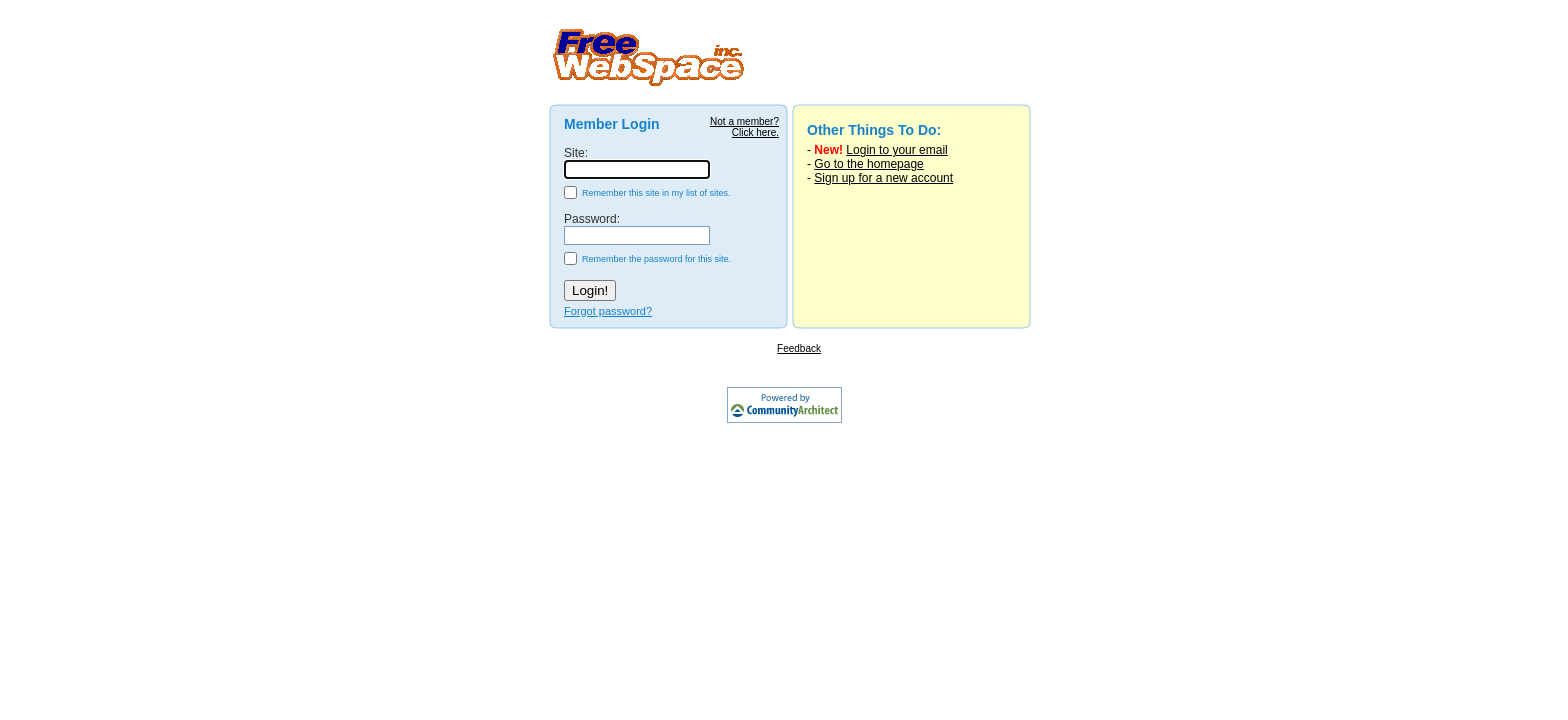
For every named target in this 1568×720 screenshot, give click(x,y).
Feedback (799, 348)
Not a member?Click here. (744, 127)
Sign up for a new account (883, 178)
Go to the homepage (868, 164)
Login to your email (896, 150)
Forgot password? (608, 311)
